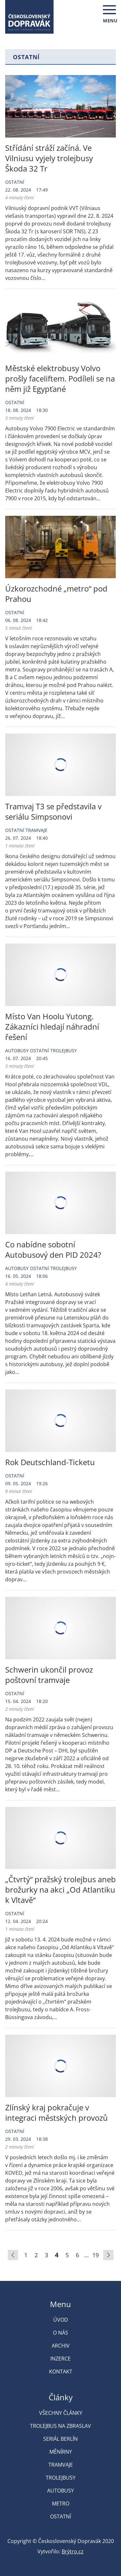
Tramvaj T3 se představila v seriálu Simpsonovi (53, 811)
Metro (60, 2503)
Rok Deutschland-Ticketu (50, 1462)
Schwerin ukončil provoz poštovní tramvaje (49, 1674)
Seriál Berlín (60, 2438)
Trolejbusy (63, 1050)
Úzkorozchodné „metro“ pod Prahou (56, 593)
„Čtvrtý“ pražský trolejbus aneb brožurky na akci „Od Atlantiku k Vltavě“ (60, 1889)
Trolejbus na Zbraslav (60, 2425)
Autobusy (17, 1050)
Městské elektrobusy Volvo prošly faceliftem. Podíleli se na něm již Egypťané (60, 378)
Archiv (61, 2345)
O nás (60, 2332)
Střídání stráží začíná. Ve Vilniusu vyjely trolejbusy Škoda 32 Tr (49, 158)
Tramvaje (36, 830)
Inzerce (60, 2358)
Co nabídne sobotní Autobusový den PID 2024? (53, 1249)
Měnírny (60, 2451)
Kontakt (60, 2371)
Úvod (60, 2319)
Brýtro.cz (73, 2551)
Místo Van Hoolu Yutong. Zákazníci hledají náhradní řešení (52, 1026)
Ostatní (14, 182)
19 (95, 2255)
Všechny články (60, 2412)
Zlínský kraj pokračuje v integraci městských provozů (56, 2112)
